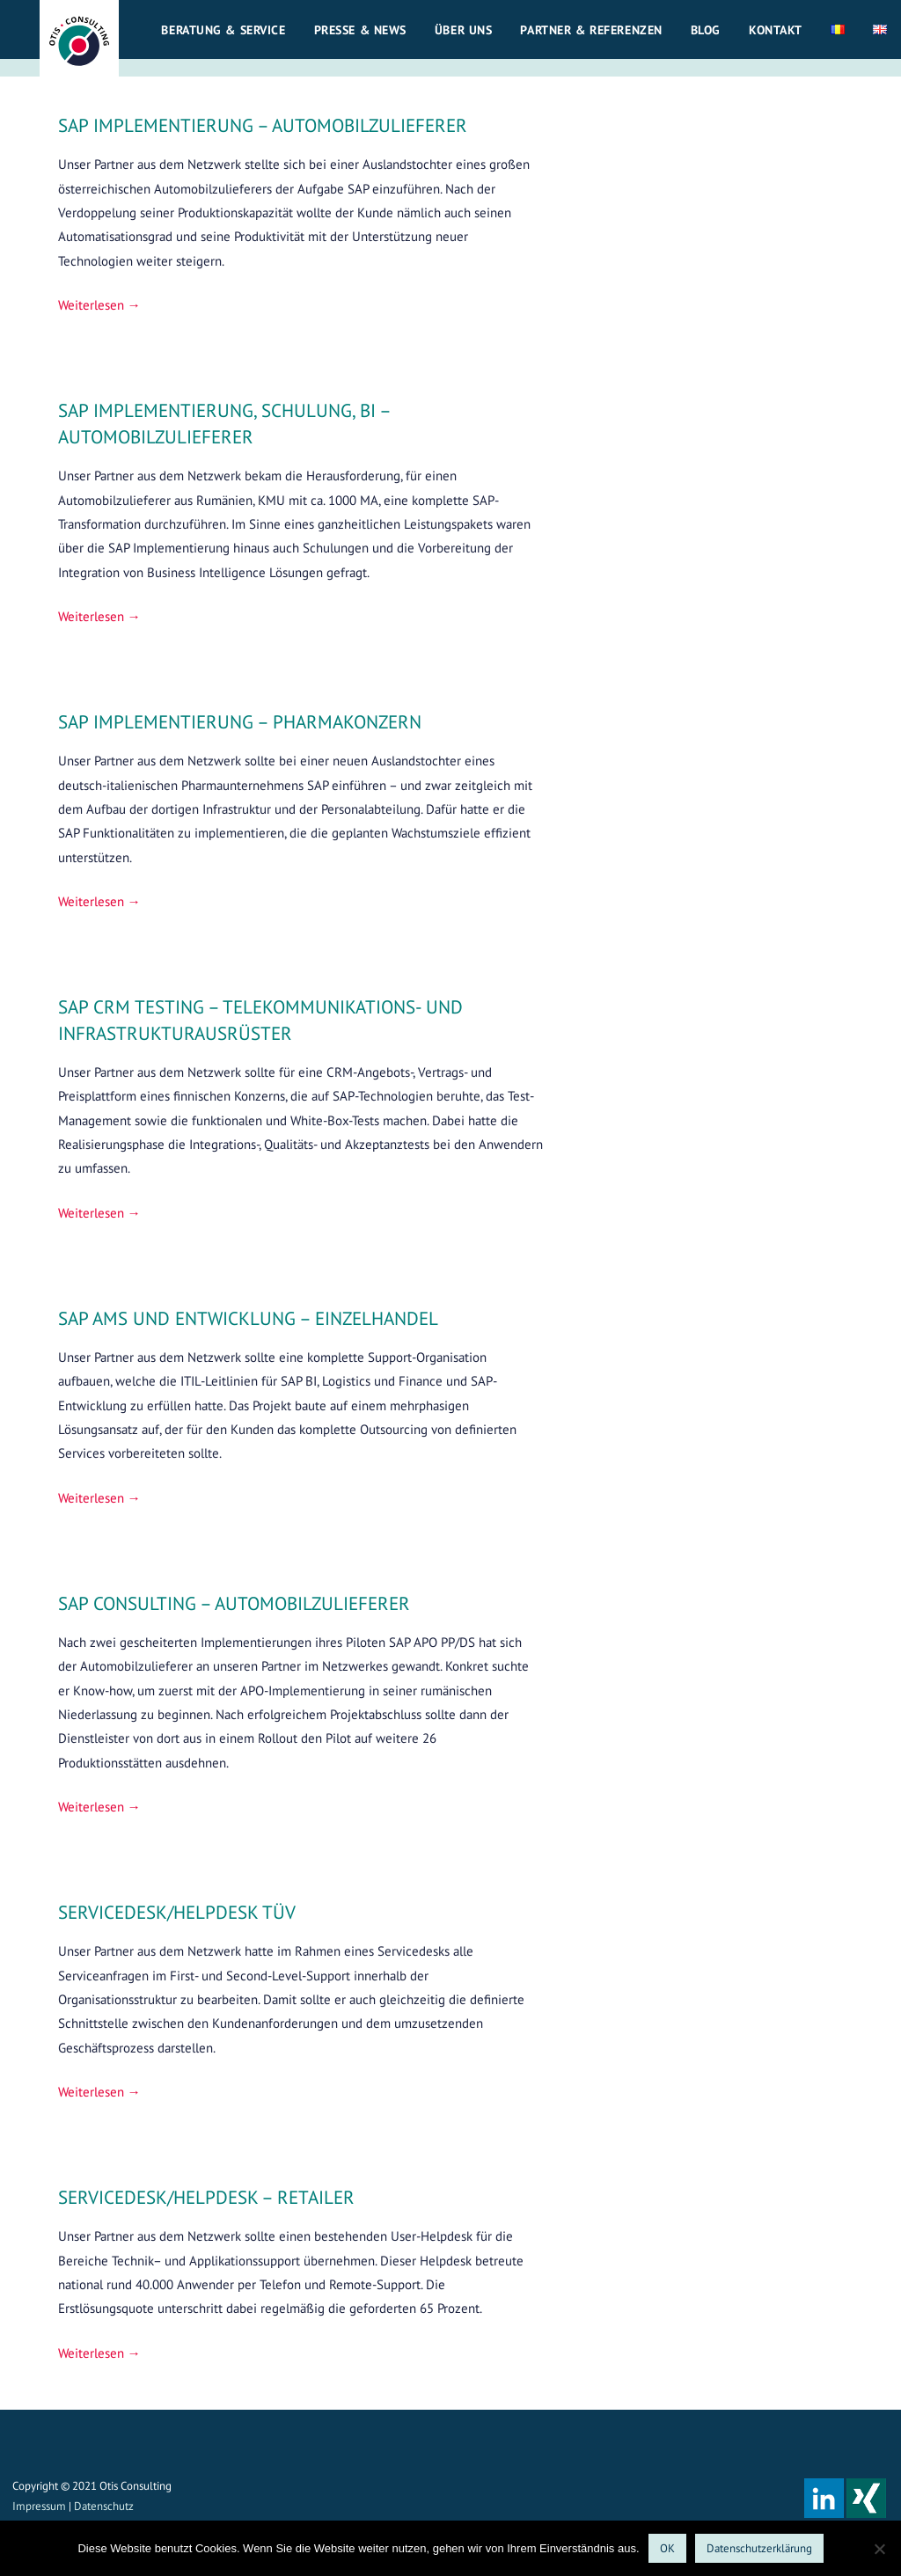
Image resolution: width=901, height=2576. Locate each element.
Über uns (464, 30)
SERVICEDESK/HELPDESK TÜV (177, 1911)
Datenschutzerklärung (759, 2548)
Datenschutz (104, 2506)
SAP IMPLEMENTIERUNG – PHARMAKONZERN (239, 721)
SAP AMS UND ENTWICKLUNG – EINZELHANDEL (248, 1318)
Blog (706, 30)
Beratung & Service (223, 30)
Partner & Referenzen (591, 30)
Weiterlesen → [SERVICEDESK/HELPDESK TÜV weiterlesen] (99, 2091)
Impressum (39, 2506)
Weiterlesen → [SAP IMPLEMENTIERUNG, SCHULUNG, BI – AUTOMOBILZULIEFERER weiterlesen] (99, 616)
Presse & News (360, 30)
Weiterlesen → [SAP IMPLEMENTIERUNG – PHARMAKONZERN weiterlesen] (99, 901)
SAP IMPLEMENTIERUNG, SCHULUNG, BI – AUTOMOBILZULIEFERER (224, 423)
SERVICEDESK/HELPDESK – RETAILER (206, 2196)
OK (667, 2548)
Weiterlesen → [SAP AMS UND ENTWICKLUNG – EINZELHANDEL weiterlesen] (99, 1497)
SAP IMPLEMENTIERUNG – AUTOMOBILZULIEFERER (262, 125)
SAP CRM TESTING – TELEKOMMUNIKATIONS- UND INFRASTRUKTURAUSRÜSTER (260, 1019)
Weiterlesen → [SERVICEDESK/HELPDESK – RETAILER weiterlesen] (99, 2353)
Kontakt (775, 30)
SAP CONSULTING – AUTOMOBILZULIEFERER (234, 1603)
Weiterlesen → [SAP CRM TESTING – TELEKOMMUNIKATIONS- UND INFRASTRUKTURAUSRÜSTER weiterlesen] (99, 1212)
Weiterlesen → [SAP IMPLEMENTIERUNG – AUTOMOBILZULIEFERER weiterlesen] (99, 304)
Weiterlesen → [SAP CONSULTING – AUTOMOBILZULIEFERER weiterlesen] (99, 1806)
